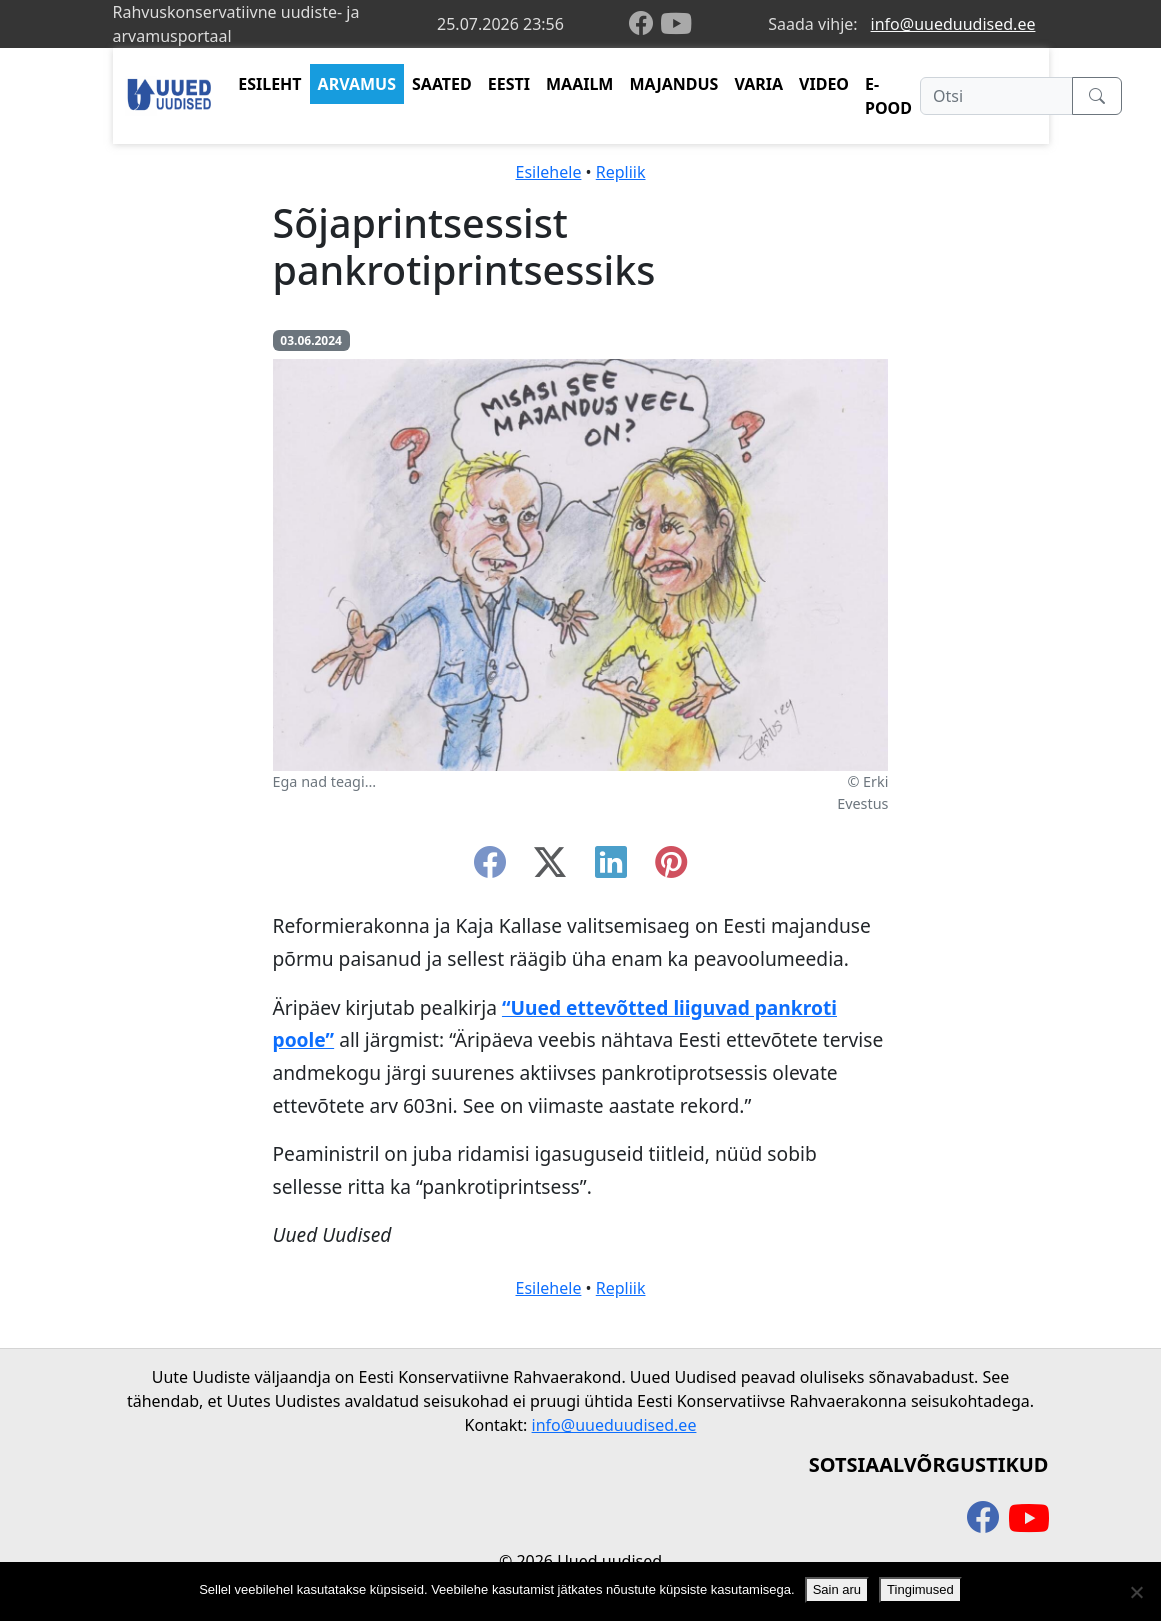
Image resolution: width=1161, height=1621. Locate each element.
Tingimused (920, 1589)
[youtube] (676, 24)
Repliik (621, 172)
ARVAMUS (357, 84)
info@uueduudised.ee (953, 24)
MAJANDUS (673, 84)
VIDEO (824, 84)
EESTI (509, 84)
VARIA (758, 84)
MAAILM (580, 84)
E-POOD (888, 96)
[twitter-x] (550, 868)
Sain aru (837, 1589)
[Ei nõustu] (1136, 1592)
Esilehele (549, 172)
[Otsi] (996, 96)
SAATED (442, 84)
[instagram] (671, 868)
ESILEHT (269, 84)
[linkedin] (611, 868)
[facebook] (645, 24)
